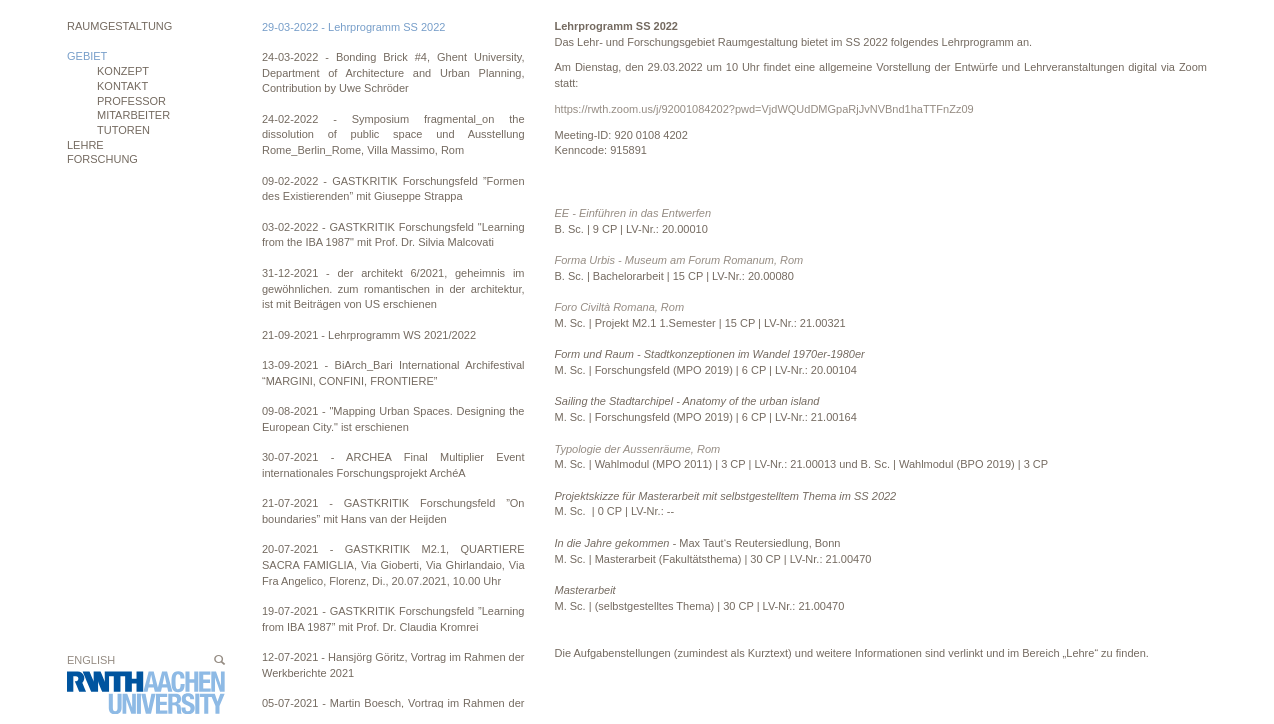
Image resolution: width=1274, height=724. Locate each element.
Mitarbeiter (133, 115)
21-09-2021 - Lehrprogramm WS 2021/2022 (369, 335)
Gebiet (87, 56)
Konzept (123, 71)
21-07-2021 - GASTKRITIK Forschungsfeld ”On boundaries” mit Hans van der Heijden (393, 511)
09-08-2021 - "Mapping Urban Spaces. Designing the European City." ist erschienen (393, 419)
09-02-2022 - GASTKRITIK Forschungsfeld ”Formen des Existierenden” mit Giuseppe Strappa (393, 189)
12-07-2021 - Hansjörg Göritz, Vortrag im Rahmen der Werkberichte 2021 (393, 665)
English (91, 660)
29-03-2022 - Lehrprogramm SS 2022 (353, 27)
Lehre (85, 145)
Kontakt (122, 86)
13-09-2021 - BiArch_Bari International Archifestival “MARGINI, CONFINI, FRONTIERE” (393, 373)
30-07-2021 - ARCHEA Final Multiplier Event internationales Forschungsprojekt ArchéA (393, 465)
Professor (131, 101)
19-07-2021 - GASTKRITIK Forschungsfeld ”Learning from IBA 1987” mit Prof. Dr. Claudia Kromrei (393, 619)
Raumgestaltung (119, 26)
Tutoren (123, 130)
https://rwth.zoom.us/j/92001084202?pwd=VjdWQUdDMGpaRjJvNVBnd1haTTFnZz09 (764, 109)
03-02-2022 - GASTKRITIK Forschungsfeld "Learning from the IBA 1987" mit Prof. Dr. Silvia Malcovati (393, 235)
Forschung (102, 159)
